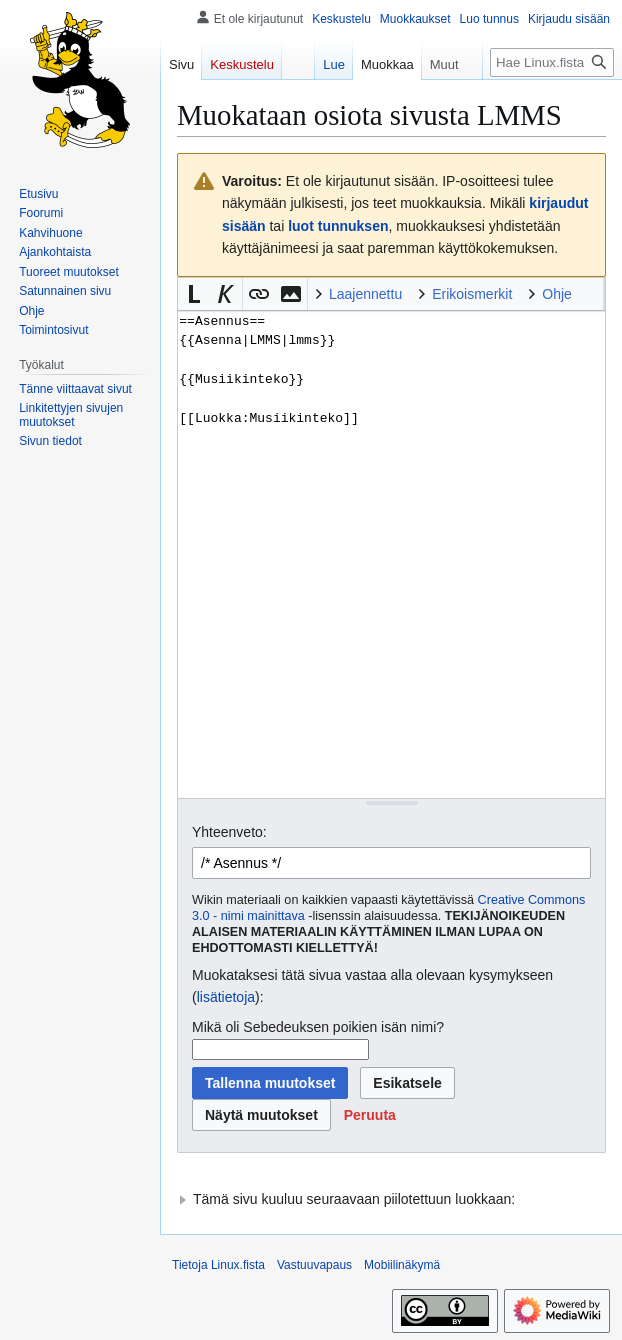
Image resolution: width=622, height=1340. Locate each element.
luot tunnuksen (338, 226)
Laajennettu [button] (365, 294)
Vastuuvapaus (314, 1265)
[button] (194, 294)
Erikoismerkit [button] (472, 294)
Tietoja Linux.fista (218, 1265)
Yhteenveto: (229, 832)
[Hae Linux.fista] (552, 62)
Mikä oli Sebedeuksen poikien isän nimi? (318, 1027)
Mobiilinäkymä (402, 1265)
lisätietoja (226, 997)
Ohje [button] (557, 294)
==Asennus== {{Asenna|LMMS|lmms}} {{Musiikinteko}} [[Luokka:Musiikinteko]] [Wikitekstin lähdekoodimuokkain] (391, 554)
